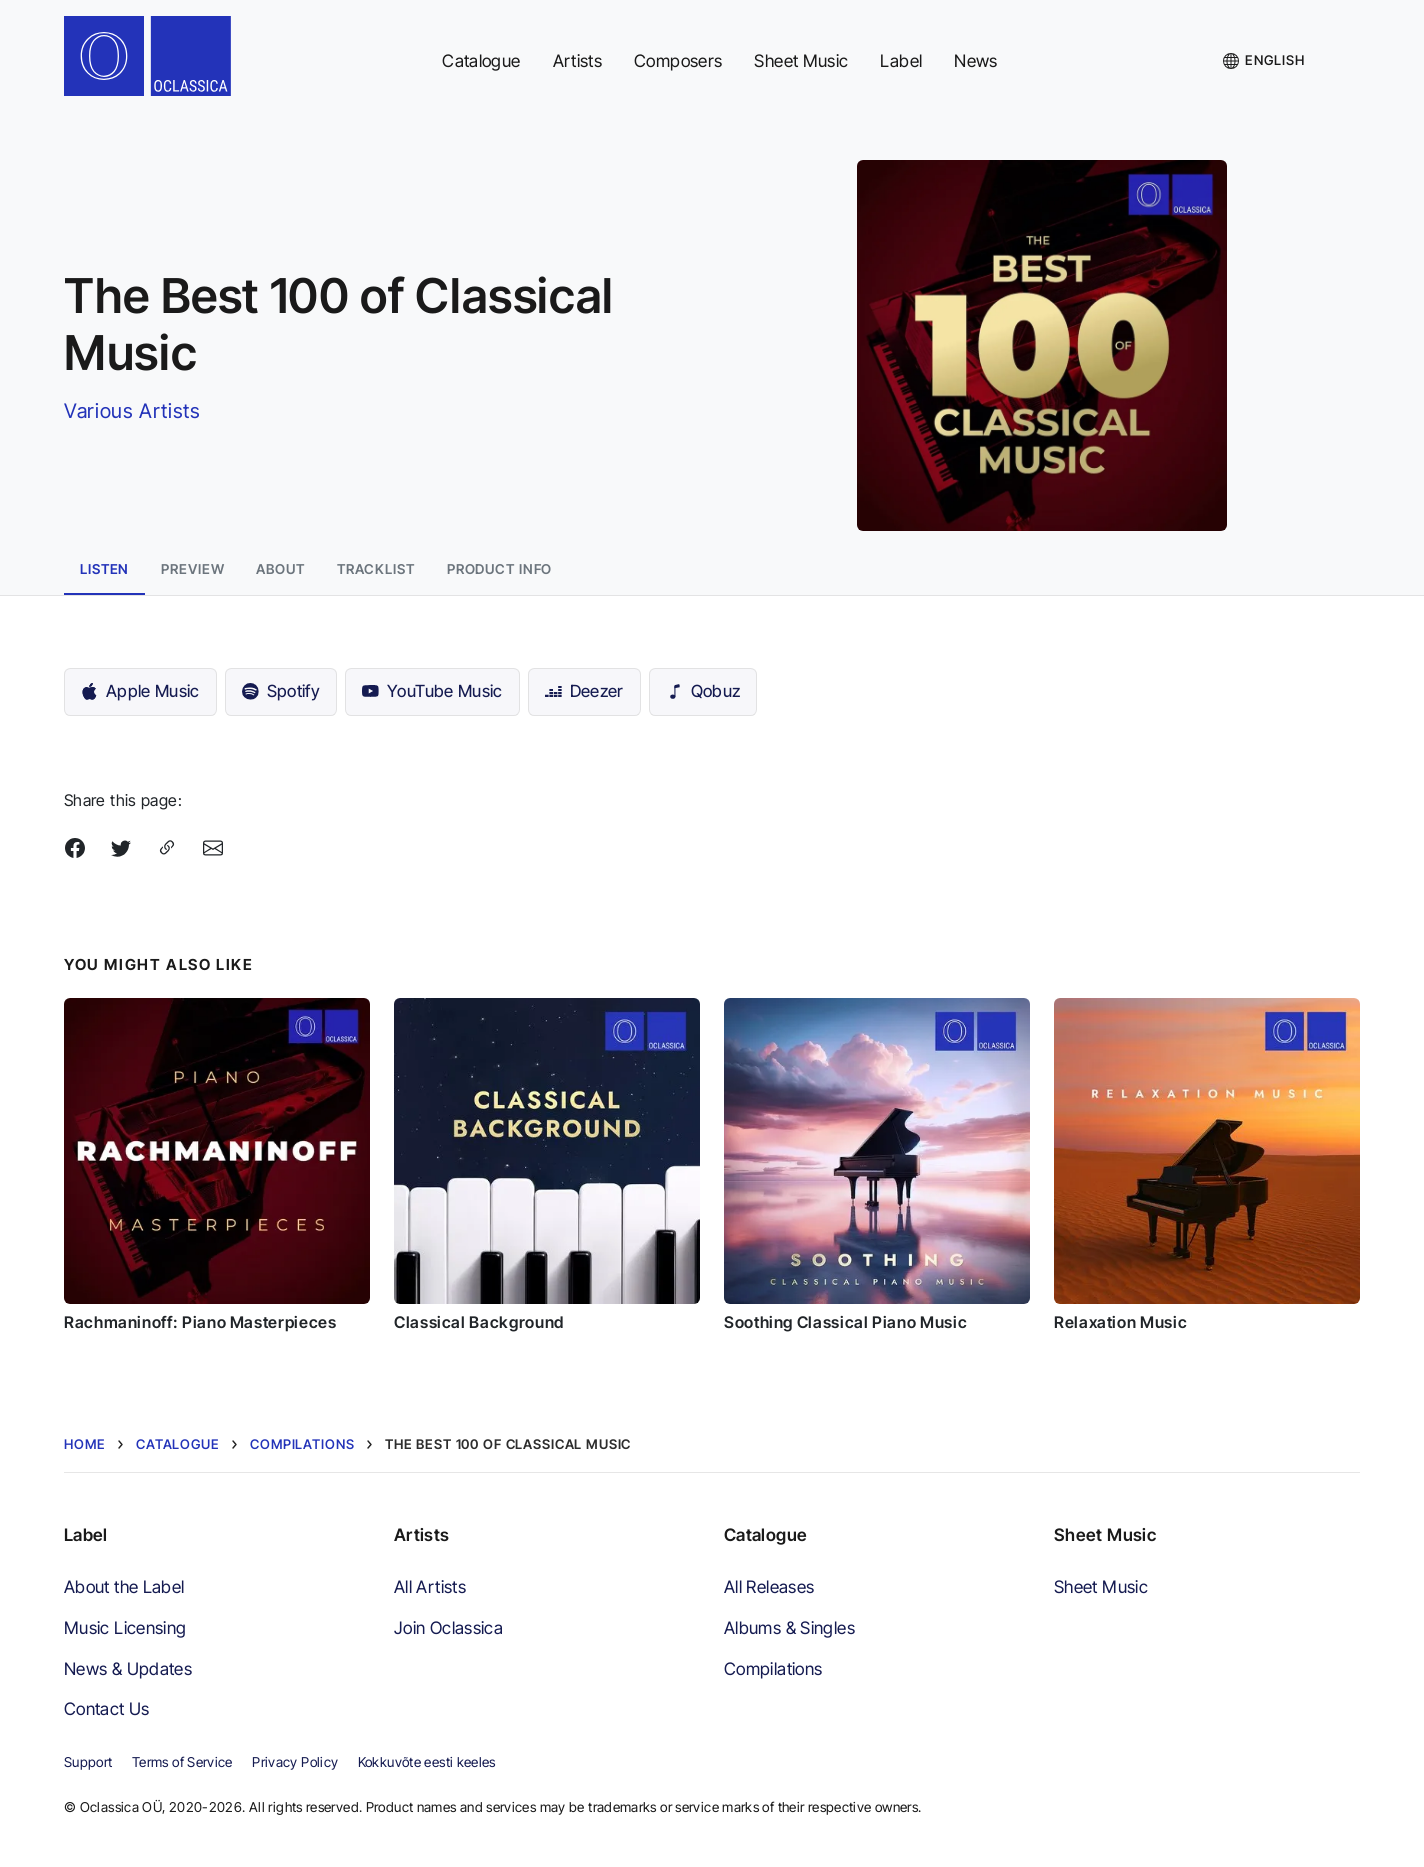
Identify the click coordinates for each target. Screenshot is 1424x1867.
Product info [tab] (500, 569)
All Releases (769, 1586)
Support (88, 1762)
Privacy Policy (295, 1762)
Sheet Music (801, 60)
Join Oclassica (448, 1627)
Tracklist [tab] (376, 569)
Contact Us (107, 1708)
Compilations (773, 1668)
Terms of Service (182, 1762)
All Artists (430, 1586)
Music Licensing (125, 1627)
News (975, 60)
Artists (578, 60)
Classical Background (479, 1322)
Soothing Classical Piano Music (845, 1322)
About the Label (124, 1586)
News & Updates (128, 1668)
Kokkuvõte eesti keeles (427, 1762)
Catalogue (481, 60)
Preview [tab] (192, 569)
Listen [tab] (104, 569)
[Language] (1264, 61)
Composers (678, 60)
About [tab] (280, 569)
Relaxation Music (1120, 1322)
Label (901, 60)
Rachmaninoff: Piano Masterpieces (200, 1322)
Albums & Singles (789, 1627)
